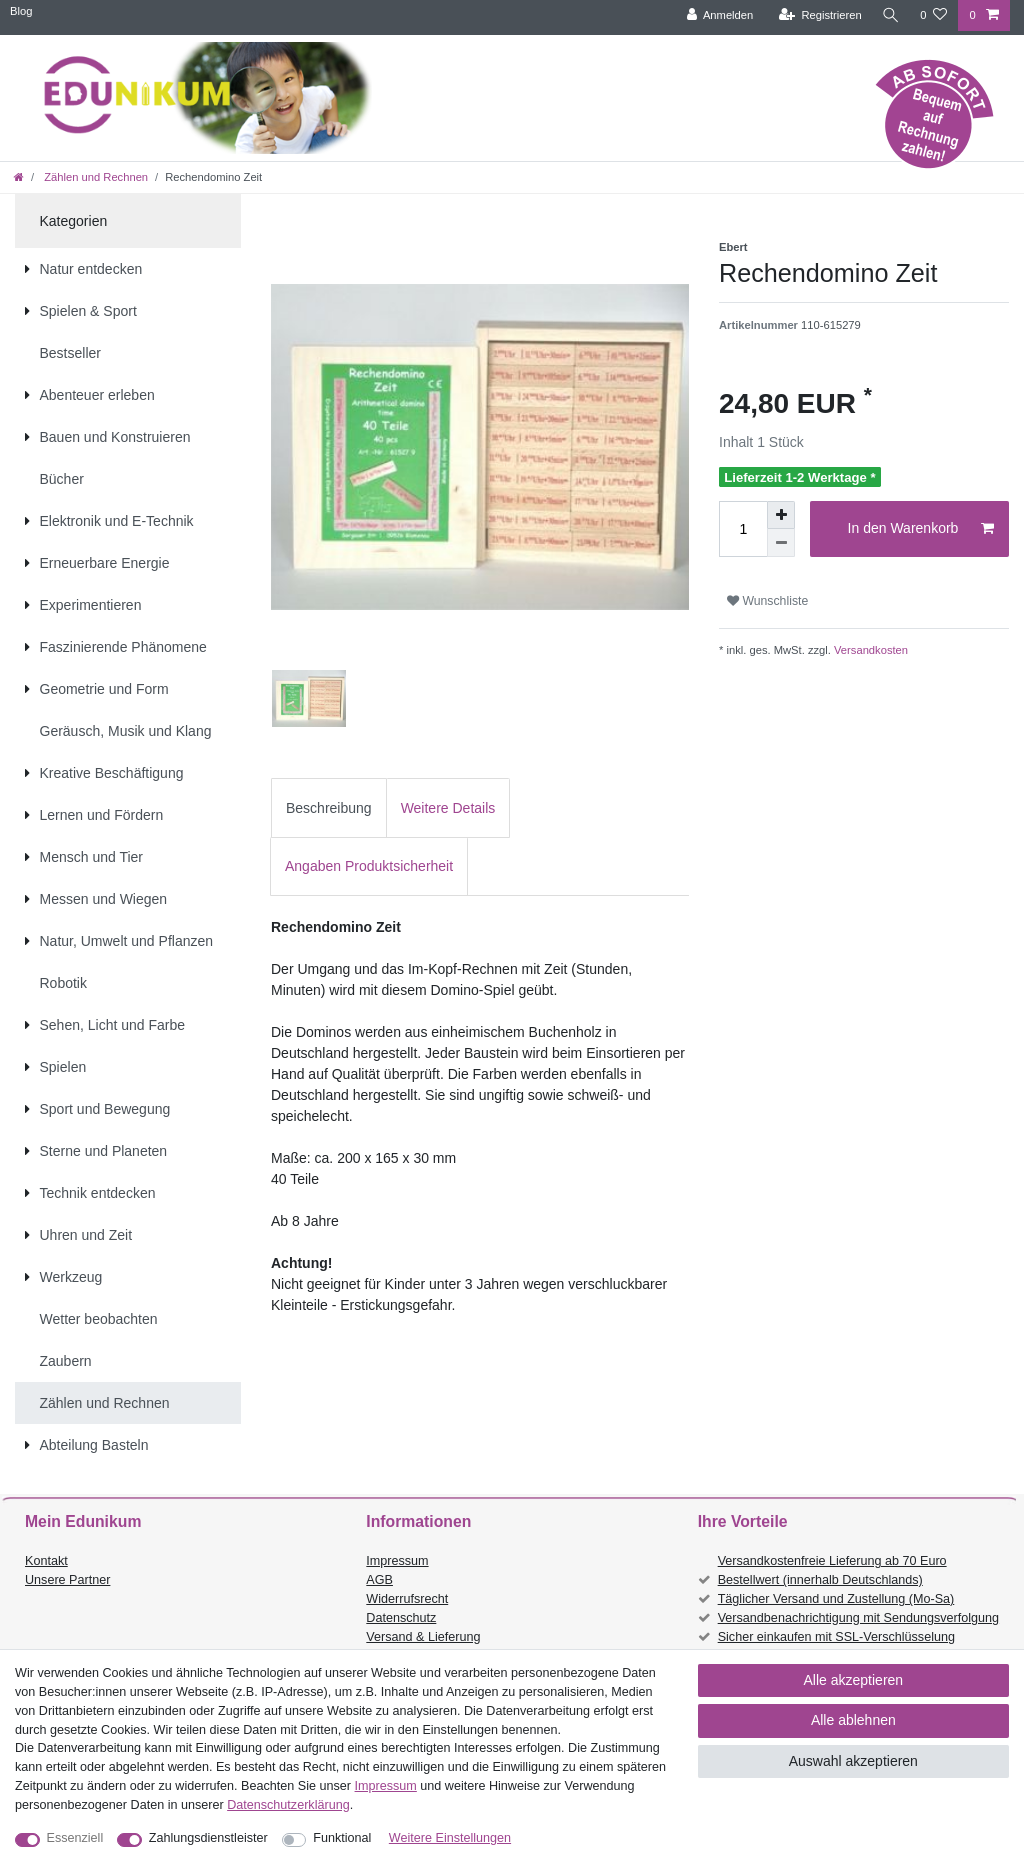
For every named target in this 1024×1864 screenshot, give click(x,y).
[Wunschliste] (933, 15)
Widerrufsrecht (407, 1599)
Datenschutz (401, 1618)
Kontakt (46, 1561)
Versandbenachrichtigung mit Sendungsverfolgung (858, 1618)
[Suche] (889, 15)
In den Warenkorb (921, 529)
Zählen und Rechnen (94, 177)
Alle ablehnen (853, 1720)
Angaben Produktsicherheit (369, 866)
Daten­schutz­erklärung (288, 1805)
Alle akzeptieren (854, 1680)
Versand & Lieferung (423, 1637)
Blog (21, 11)
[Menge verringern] (781, 543)
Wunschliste (767, 601)
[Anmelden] (716, 15)
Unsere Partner (67, 1580)
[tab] (329, 807)
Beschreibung (329, 808)
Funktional (342, 1838)
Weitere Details (448, 808)
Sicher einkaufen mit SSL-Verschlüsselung (836, 1637)
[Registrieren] (816, 15)
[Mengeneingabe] (743, 529)
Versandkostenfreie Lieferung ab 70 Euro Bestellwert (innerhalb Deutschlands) (832, 1570)
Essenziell (75, 1838)
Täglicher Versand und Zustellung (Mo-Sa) (836, 1599)
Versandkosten (869, 650)
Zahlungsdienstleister (208, 1838)
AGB (379, 1580)
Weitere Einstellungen (450, 1838)
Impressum (397, 1561)
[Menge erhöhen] (781, 515)
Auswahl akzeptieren (853, 1761)
